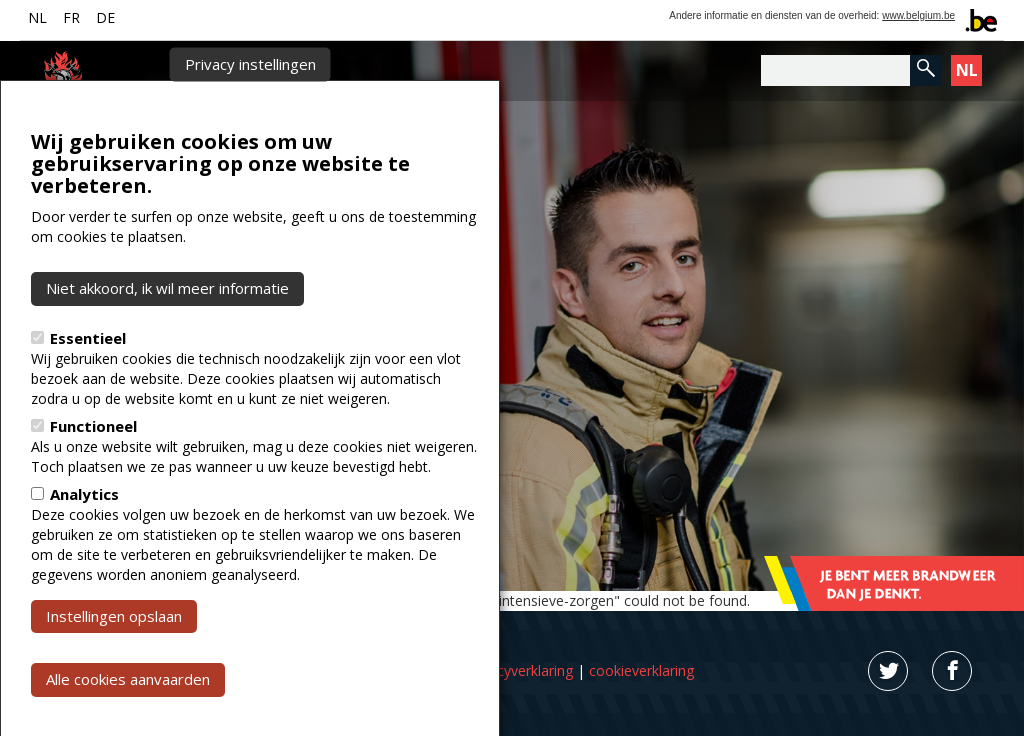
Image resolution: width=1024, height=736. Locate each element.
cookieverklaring (641, 670)
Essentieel (88, 397)
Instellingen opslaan (114, 675)
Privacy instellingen (250, 124)
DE (105, 17)
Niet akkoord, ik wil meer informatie (167, 348)
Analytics (84, 553)
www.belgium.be (918, 15)
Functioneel (93, 485)
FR (71, 17)
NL (37, 17)
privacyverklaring (519, 670)
